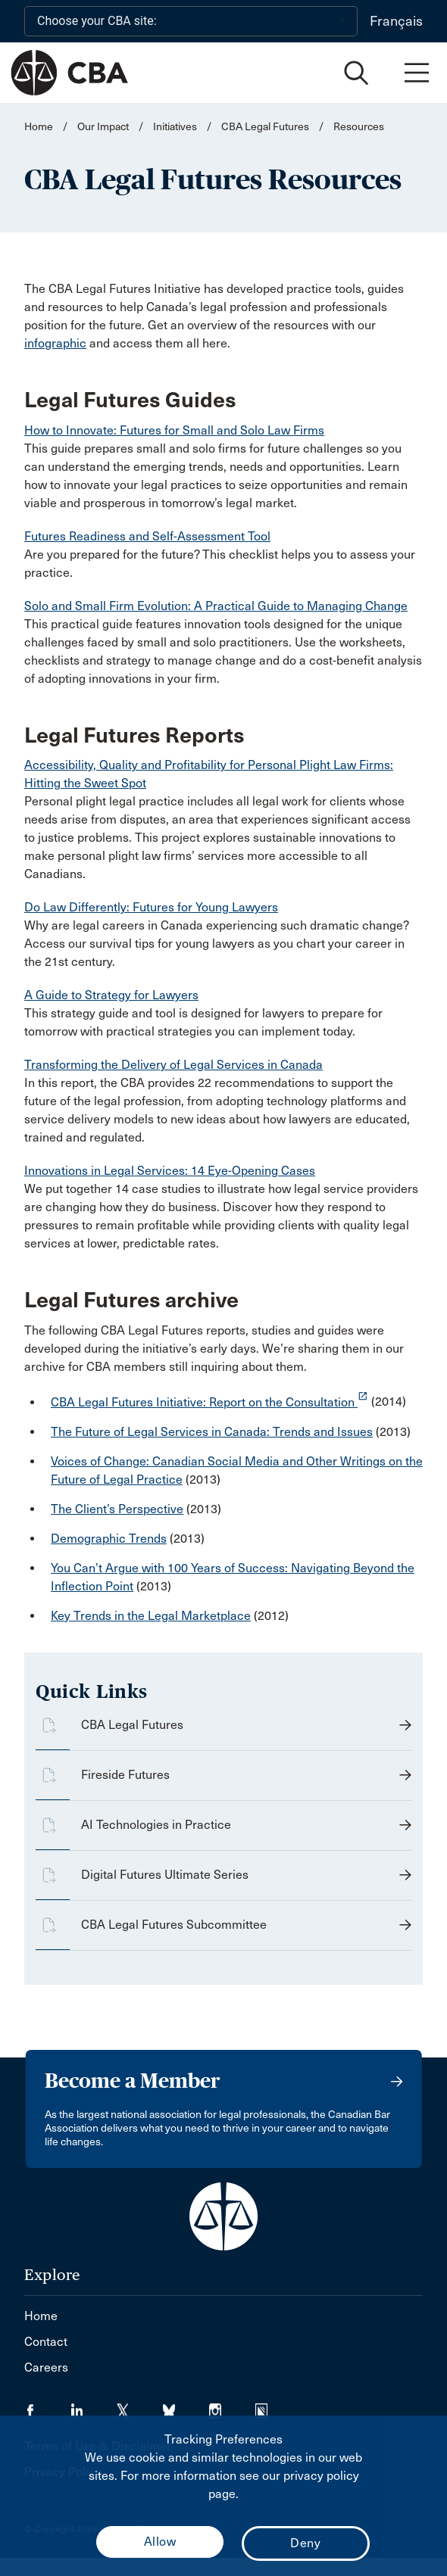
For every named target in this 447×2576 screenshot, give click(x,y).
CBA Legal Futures (265, 126)
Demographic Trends (109, 1538)
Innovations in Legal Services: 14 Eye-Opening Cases (169, 1170)
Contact (45, 2342)
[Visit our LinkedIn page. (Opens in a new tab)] (93, 2406)
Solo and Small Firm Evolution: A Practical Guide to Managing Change (216, 606)
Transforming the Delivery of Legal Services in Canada (173, 1064)
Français (396, 21)
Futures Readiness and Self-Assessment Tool (147, 536)
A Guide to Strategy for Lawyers (111, 995)
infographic (55, 343)
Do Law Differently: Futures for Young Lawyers (151, 907)
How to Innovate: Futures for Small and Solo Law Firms (174, 430)
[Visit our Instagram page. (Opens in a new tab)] (232, 2406)
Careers (46, 2367)
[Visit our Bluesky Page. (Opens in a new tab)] (186, 2406)
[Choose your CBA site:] (191, 21)
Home (38, 126)
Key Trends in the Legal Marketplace (151, 1616)
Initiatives (175, 126)
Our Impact (103, 126)
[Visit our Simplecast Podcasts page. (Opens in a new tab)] (270, 2406)
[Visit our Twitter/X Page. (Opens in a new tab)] (140, 2406)
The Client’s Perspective (117, 1509)
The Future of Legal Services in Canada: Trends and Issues (212, 1432)
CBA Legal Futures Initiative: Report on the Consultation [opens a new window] (209, 1402)
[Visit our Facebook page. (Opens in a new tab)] (47, 2406)
